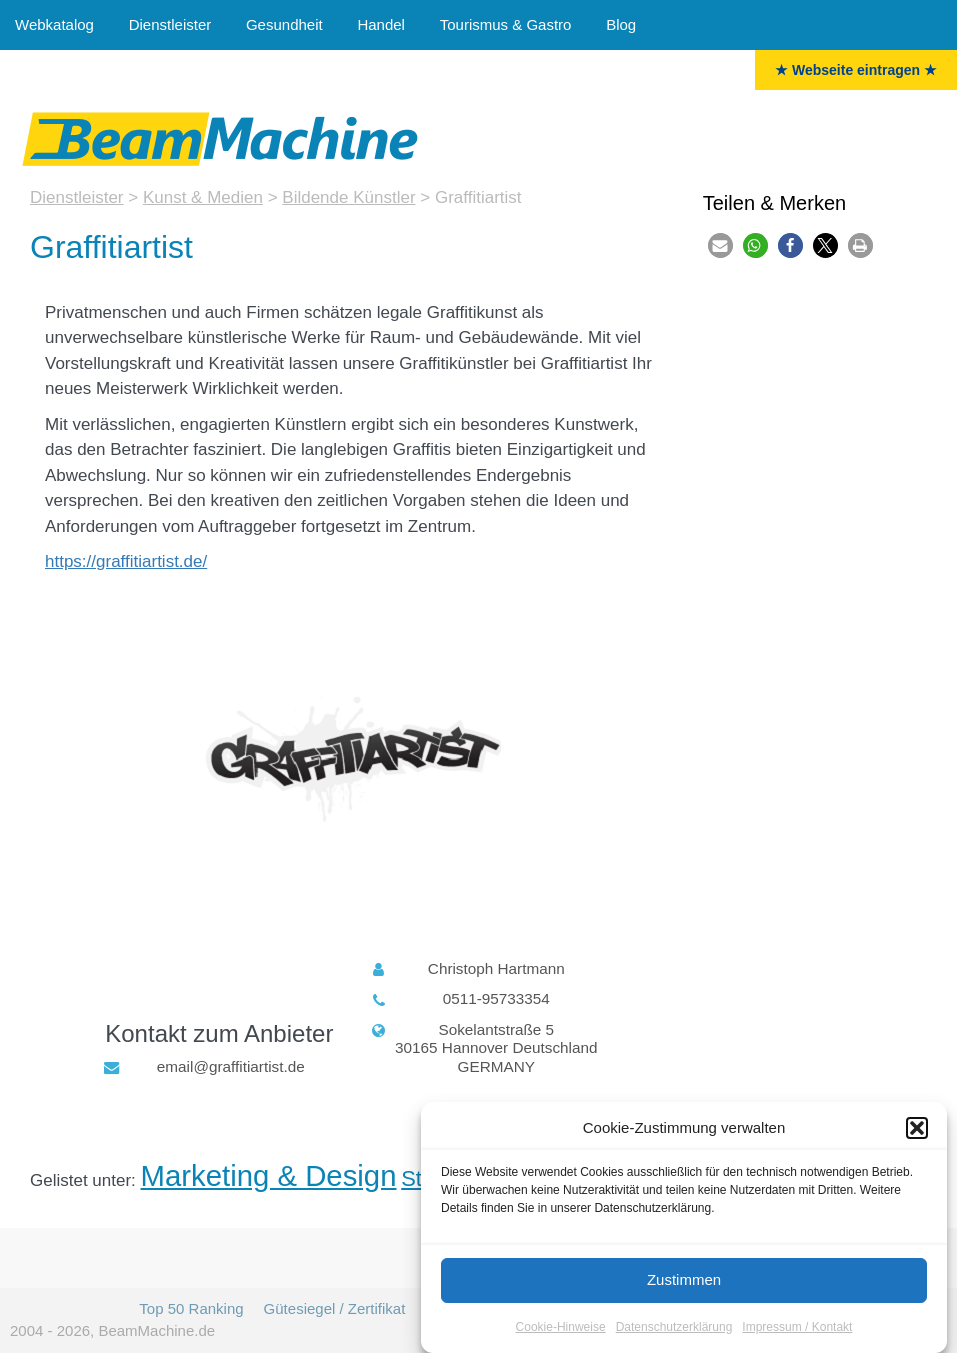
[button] (917, 1131)
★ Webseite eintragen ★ (856, 70)
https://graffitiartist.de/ (126, 561)
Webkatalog (54, 24)
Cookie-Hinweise (561, 1329)
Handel (381, 24)
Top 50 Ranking (191, 1308)
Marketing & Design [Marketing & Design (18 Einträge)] (269, 1175)
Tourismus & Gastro (506, 24)
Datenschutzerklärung (674, 1329)
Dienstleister (170, 24)
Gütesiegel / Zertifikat (335, 1308)
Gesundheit (284, 24)
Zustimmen (684, 1282)
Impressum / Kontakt (797, 1329)
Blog (621, 24)
